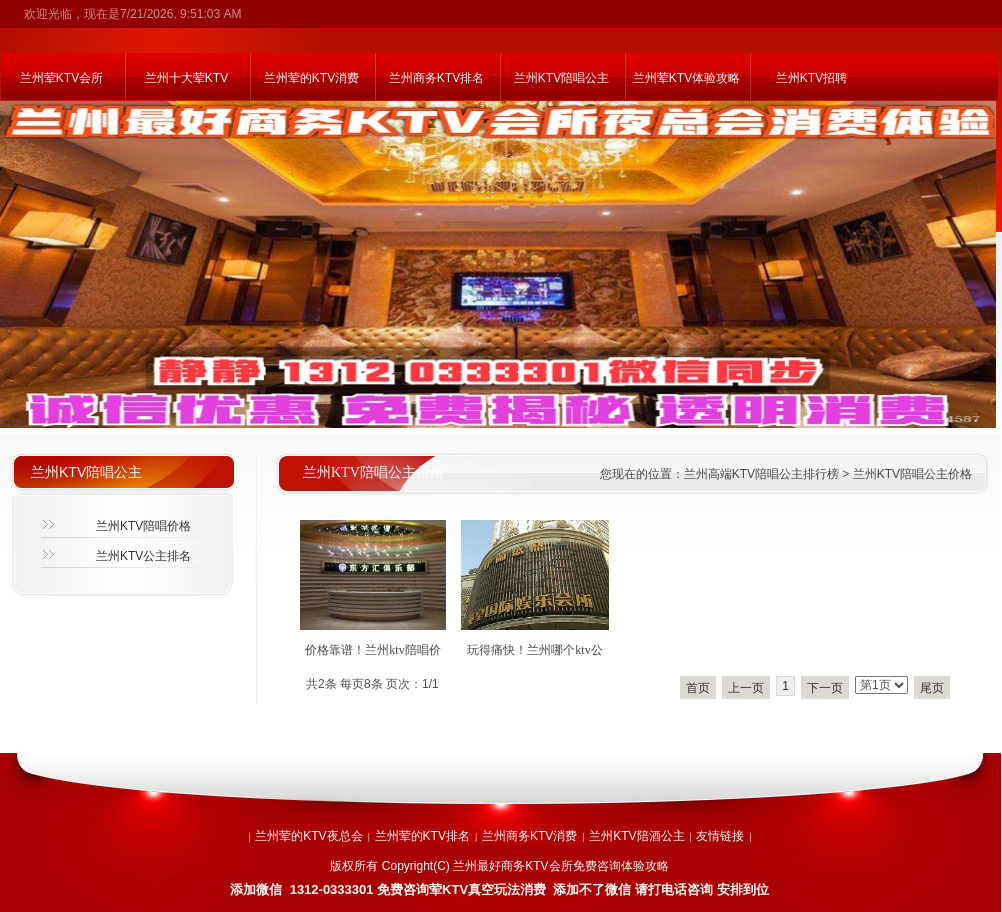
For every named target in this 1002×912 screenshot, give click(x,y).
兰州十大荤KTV (186, 78)
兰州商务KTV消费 (529, 836)
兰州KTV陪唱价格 (143, 526)
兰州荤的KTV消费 (311, 78)
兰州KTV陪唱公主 (561, 78)
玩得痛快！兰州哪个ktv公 (534, 650)
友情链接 (720, 836)
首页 (698, 688)
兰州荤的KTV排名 (422, 836)
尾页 (932, 688)
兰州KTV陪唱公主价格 (912, 474)
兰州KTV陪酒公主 (636, 836)
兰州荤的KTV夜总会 (308, 836)
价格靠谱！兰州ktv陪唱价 (372, 650)
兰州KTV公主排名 (143, 556)
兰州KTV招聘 (811, 78)
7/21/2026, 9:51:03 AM (180, 14)
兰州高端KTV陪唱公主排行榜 (761, 474)
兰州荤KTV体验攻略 (686, 78)
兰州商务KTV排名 (436, 78)
